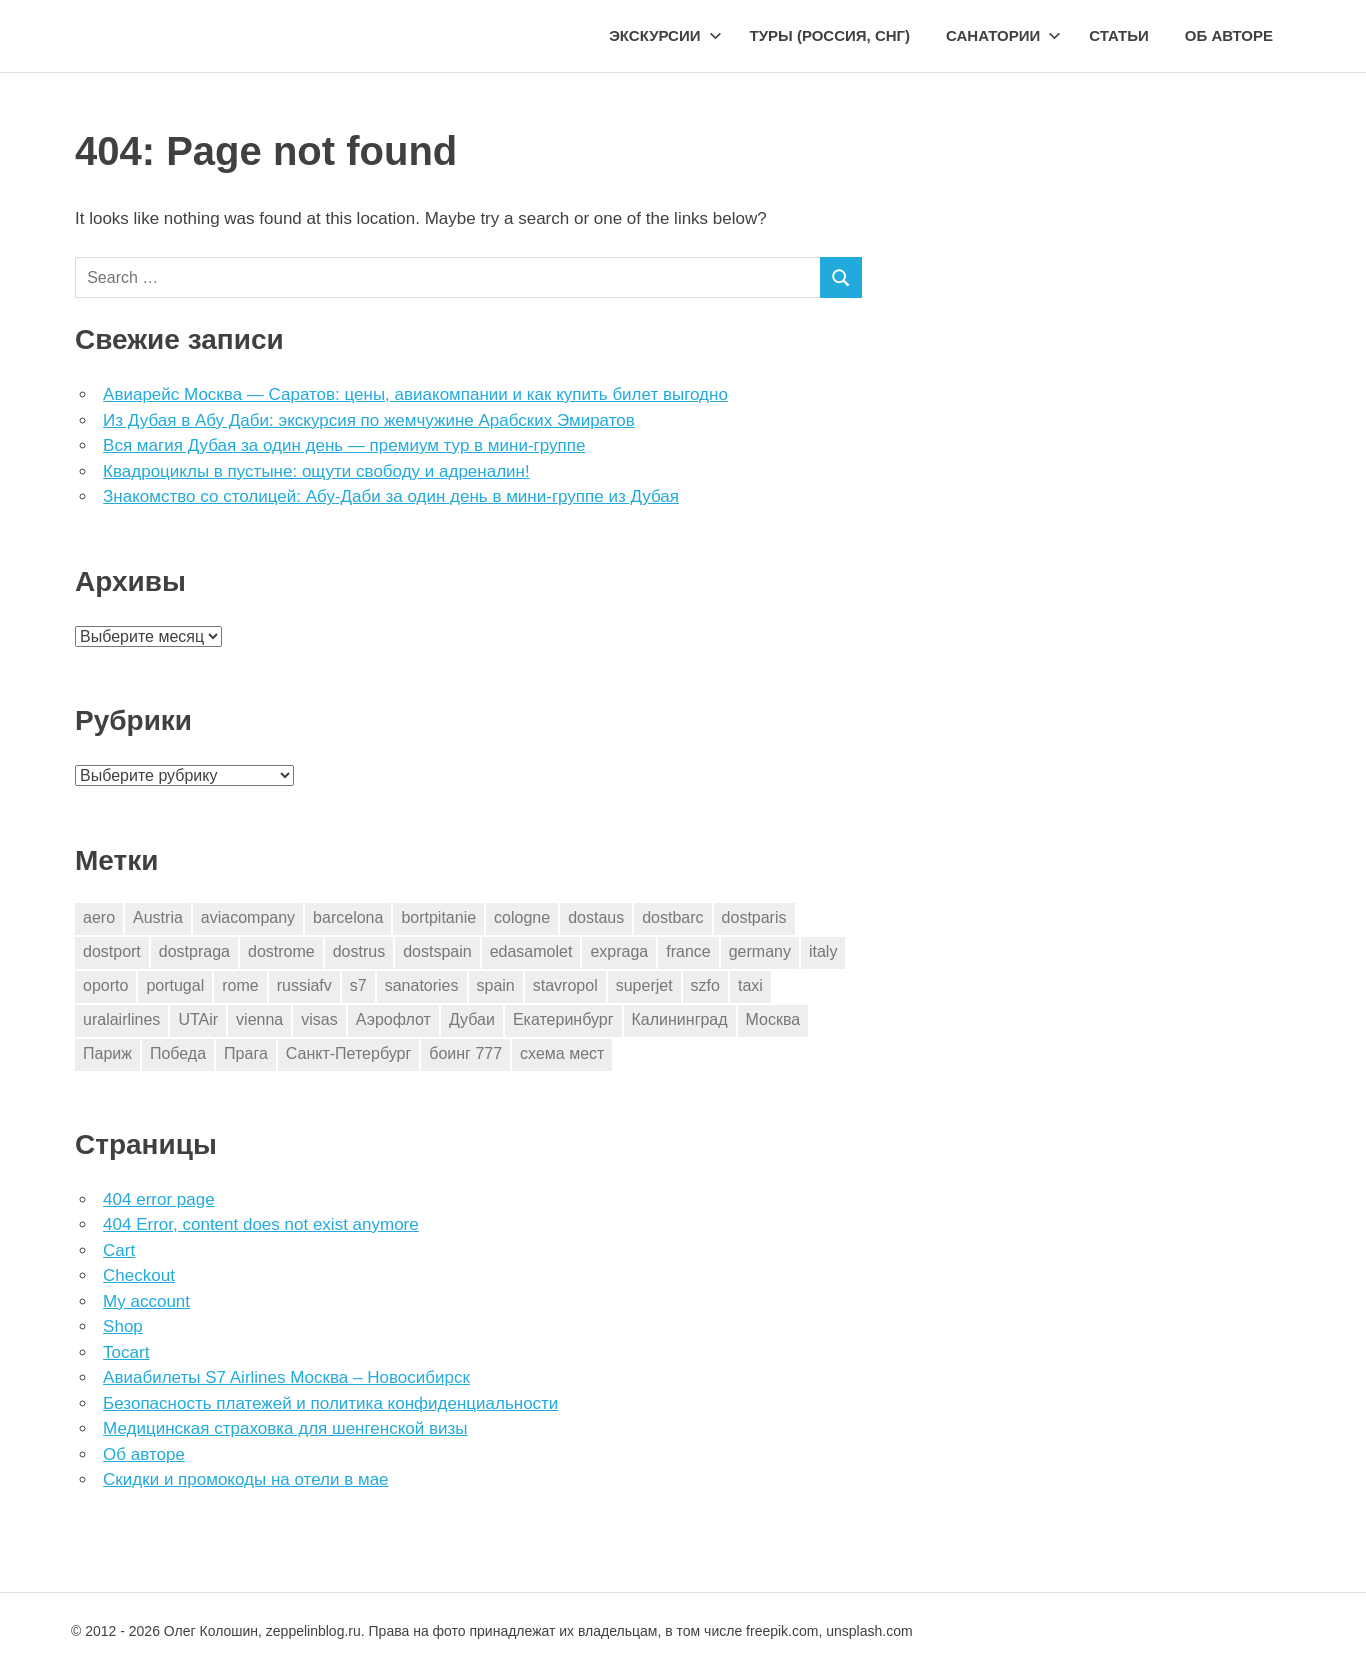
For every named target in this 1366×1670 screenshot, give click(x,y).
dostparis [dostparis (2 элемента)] (754, 917)
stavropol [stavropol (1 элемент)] (565, 985)
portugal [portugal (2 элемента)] (175, 985)
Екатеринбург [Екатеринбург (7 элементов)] (563, 1019)
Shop (123, 1326)
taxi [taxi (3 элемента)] (750, 985)
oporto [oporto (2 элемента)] (105, 985)
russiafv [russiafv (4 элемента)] (304, 985)
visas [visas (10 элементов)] (319, 1019)
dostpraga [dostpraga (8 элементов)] (194, 951)
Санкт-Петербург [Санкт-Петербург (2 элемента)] (348, 1053)
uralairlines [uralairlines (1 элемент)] (121, 1019)
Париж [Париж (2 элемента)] (107, 1053)
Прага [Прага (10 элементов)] (246, 1053)
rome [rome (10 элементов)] (240, 985)
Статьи (1119, 35)
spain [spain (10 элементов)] (496, 985)
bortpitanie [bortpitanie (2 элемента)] (438, 917)
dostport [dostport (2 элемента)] (112, 951)
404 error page (159, 1199)
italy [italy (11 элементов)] (823, 951)
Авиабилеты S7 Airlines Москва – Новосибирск (286, 1377)
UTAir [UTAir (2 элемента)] (198, 1019)
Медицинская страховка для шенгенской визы (285, 1428)
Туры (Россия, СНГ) (830, 35)
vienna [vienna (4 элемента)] (259, 1019)
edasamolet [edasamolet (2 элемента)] (531, 951)
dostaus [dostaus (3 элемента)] (596, 917)
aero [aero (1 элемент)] (99, 917)
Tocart (126, 1352)
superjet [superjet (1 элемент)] (644, 985)
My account (146, 1301)
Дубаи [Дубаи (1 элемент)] (472, 1019)
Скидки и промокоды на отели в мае (245, 1479)
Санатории (1003, 35)
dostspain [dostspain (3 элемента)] (437, 951)
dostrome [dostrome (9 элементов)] (281, 951)
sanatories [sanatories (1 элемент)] (422, 985)
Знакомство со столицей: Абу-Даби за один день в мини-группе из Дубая (391, 496)
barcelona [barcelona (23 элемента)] (348, 917)
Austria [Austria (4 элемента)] (158, 917)
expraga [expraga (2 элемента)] (619, 951)
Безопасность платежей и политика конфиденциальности (330, 1403)
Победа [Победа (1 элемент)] (178, 1053)
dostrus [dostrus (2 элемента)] (359, 951)
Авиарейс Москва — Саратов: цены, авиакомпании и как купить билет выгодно (415, 394)
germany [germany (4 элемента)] (760, 951)
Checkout (139, 1275)
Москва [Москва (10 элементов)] (773, 1019)
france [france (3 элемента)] (688, 951)
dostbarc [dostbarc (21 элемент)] (672, 917)
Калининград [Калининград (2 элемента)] (680, 1019)
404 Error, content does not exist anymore (261, 1224)
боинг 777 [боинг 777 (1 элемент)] (465, 1053)
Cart (119, 1250)
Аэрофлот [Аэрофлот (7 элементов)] (393, 1019)
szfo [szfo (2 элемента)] (705, 985)
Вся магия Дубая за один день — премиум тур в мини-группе (344, 445)
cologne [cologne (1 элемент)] (522, 917)
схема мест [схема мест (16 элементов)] (562, 1053)
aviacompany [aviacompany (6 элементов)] (248, 917)
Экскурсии (665, 35)
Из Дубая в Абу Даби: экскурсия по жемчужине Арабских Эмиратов (369, 420)
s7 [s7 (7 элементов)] (358, 985)
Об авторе (1229, 35)
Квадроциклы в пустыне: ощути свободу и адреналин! (316, 471)
